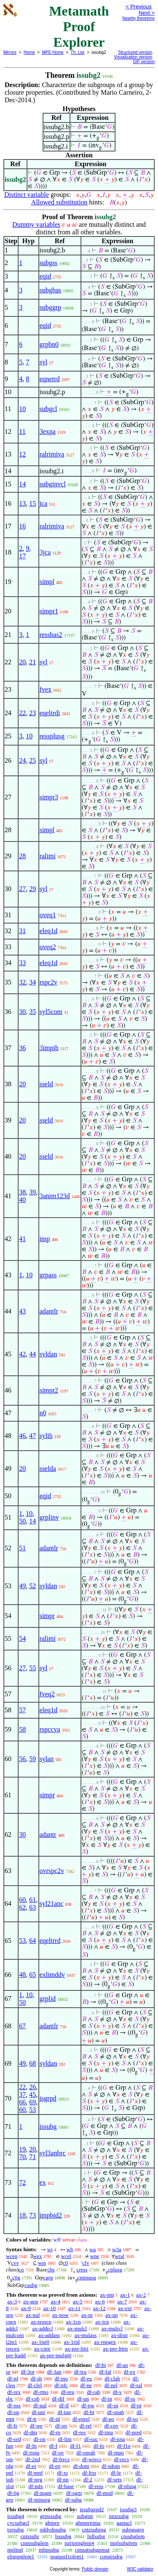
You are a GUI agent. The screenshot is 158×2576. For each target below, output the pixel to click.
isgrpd (48, 2098)
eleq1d (49, 930)
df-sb (36, 2378)
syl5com (51, 1011)
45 (32, 2094)
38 (22, 1192)
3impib (49, 1047)
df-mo (61, 2378)
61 (32, 1899)
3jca (45, 552)
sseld (46, 1084)
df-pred (134, 2432)
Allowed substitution (59, 202)
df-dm (30, 2432)
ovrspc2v (52, 1870)
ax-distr (119, 2335)
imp (45, 1238)
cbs (50, 2269)
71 (32, 2156)
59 (32, 1758)
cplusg (115, 2269)
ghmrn (52, 2523)
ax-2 (141, 2295)
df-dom (81, 2466)
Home (29, 52)
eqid (45, 276)
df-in (107, 2399)
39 (32, 1192)
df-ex (129, 2372)
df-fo (99, 2446)
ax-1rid (72, 2342)
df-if (64, 2405)
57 (22, 1710)
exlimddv (52, 1974)
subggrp (51, 307)
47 (32, 1435)
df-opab (115, 2412)
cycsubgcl (18, 2523)
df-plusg (127, 2486)
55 (32, 1667)
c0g (16, 2277)
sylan (47, 1758)
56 (22, 1758)
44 (32, 1354)
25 (32, 760)
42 (22, 1354)
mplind (15, 2550)
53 (22, 1940)
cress (81, 2269)
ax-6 (100, 2301)
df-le (116, 2473)
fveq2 (47, 1694)
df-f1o (124, 2446)
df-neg (35, 2479)
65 (32, 1974)
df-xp (61, 2425)
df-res (79, 2432)
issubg (48, 2126)
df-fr (12, 2425)
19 (22, 2149)
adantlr (49, 1311)
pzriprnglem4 (79, 2543)
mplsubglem (123, 2543)
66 (22, 2102)
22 (22, 712)
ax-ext (124, 2308)
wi (50, 2249)
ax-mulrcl (112, 2328)
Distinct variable (26, 194)
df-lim (65, 2439)
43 (22, 1311)
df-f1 (75, 2446)
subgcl (48, 408)
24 (22, 760)
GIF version (144, 61)
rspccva (50, 1729)
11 (22, 431)
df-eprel (81, 2419)
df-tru (80, 2372)
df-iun (64, 2412)
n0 (43, 1413)
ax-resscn (41, 2322)
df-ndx (36, 2486)
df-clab (112, 2378)
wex (37, 2256)
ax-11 (74, 2308)
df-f (53, 2446)
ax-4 (55, 2301)
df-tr (32, 2419)
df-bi (100, 2365)
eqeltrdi (50, 712)
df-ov (58, 2452)
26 (32, 2087)
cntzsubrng (94, 2529)
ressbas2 (51, 634)
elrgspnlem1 (20, 2556)
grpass (48, 1275)
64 (32, 1940)
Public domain (95, 2569)
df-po (108, 2419)
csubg (30, 2285)
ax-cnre (42, 2348)
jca (44, 503)
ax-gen (30, 2301)
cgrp (48, 2277)
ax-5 (78, 2301)
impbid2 (51, 2215)
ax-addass (49, 2335)
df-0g (13, 2493)
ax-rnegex (105, 2342)
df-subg (73, 2499)
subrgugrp (133, 2529)
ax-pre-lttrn (115, 2348)
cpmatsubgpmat (92, 2550)
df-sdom (111, 2466)
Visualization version (133, 57)
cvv (15, 2263)
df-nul (40, 2405)
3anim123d (55, 1195)
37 (22, 2094)
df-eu (86, 2378)
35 (32, 1011)
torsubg (15, 2529)
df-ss (130, 2399)
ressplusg (52, 736)
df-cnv (111, 2425)
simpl (47, 581)
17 (22, 556)
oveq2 (48, 946)
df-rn (55, 2432)
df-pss (14, 2405)
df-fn (31, 2446)
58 (22, 1729)
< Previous (139, 6)
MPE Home (53, 52)
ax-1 (125, 2295)
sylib (46, 1435)
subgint (85, 2516)
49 (22, 1585)
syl (44, 362)
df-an (122, 2365)
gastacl (123, 2523)
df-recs (121, 2459)
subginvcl (53, 484)
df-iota (117, 2439)
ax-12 (99, 2308)
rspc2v (49, 982)
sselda (48, 1468)
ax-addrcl (42, 2328)
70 (22, 2156)
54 (22, 1638)
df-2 (88, 2479)
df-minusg (39, 2499)
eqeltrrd (50, 1940)
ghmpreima (87, 2523)
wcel (66, 2256)
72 (22, 2182)
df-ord (14, 2439)
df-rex (14, 2392)
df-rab (93, 2392)
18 (22, 2215)
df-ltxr (89, 2473)
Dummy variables (36, 224)
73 (32, 2215)
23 (32, 712)
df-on (40, 2439)
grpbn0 (49, 344)
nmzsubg (119, 2516)
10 (22, 408)
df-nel (111, 2385)
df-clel (34, 2385)
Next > (147, 13)
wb (70, 2249)
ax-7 (122, 2301)
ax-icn (102, 2322)
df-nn (63, 2479)
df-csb (33, 2399)
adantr (48, 1834)
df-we (36, 2425)
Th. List (78, 52)
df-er (31, 2466)
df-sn (112, 2405)
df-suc (91, 2439)
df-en (54, 2466)
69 (32, 2102)
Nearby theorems (138, 18)
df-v (117, 2392)
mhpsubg (49, 2550)
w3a (116, 2249)
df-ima (105, 2432)
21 (32, 662)
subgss (49, 262)
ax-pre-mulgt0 (55, 2355)
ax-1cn (73, 2322)
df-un (83, 2399)
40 (22, 1199)
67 (22, 2025)
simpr (47, 1615)
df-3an (54, 2372)
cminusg (87, 2277)
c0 (65, 2263)
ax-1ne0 (40, 2342)
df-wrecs (91, 2459)
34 (32, 982)
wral (119, 2256)
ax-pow (60, 2315)
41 (22, 1238)
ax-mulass (86, 2335)
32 (22, 982)
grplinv (49, 1517)
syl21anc (52, 1903)
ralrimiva (52, 454)
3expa (48, 431)
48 (22, 1974)
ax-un (111, 2315)
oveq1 (48, 914)
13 (22, 503)
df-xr (62, 2473)
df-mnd (104, 2493)
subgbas (51, 290)
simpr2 (49, 1390)
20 (22, 662)
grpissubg (51, 2516)
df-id (54, 2419)
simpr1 (49, 611)
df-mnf (35, 2473)
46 (22, 1435)
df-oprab (85, 2452)
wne (94, 2256)
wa (92, 2249)
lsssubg (63, 2536)
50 (22, 1521)
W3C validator (140, 2569)
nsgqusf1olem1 (66, 2556)
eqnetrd (50, 378)
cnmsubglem (34, 2543)
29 (32, 888)
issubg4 (15, 2516)
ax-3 (12, 2301)
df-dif (58, 2399)
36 (22, 1047)
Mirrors (9, 52)
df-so (132, 2419)
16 (22, 526)
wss (42, 2263)
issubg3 (128, 2509)
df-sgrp (74, 2493)
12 (22, 454)
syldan (48, 1354)
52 (32, 1585)
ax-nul (33, 2315)
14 (22, 484)
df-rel (86, 2425)
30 (22, 1011)
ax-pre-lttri (76, 2348)
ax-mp (107, 2295)
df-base (66, 2486)
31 (22, 930)
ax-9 (26, 2308)
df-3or (28, 2372)
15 (32, 503)
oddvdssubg (53, 2529)
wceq (11, 2256)
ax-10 (49, 2308)
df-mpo (116, 2452)
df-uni (38, 2412)
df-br (88, 2412)
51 (22, 1548)
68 (32, 2063)
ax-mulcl (77, 2328)
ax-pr (87, 2315)
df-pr (136, 2405)
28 (22, 856)
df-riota (31, 2452)
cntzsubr (30, 2536)
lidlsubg (96, 2536)
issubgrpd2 (92, 2509)
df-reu (68, 2392)
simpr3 (49, 797)
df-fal (105, 2372)
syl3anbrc (53, 2153)
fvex (45, 689)
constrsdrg (111, 2556)
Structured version (135, 52)
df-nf (12, 2378)
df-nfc (61, 2385)
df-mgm (42, 2493)
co (21, 2269)
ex (43, 2182)
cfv (85, 2263)
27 (22, 888)
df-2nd (32, 2459)
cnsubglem (133, 2536)
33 (22, 962)
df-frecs (61, 2459)
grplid (48, 1998)
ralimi (48, 856)
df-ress (95, 2486)
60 (22, 1899)
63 (32, 1907)
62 (22, 1907)
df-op (13, 2412)
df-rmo (40, 2392)
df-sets (114, 2479)
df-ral (136, 2385)
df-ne (86, 2385)
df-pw (87, 2405)
